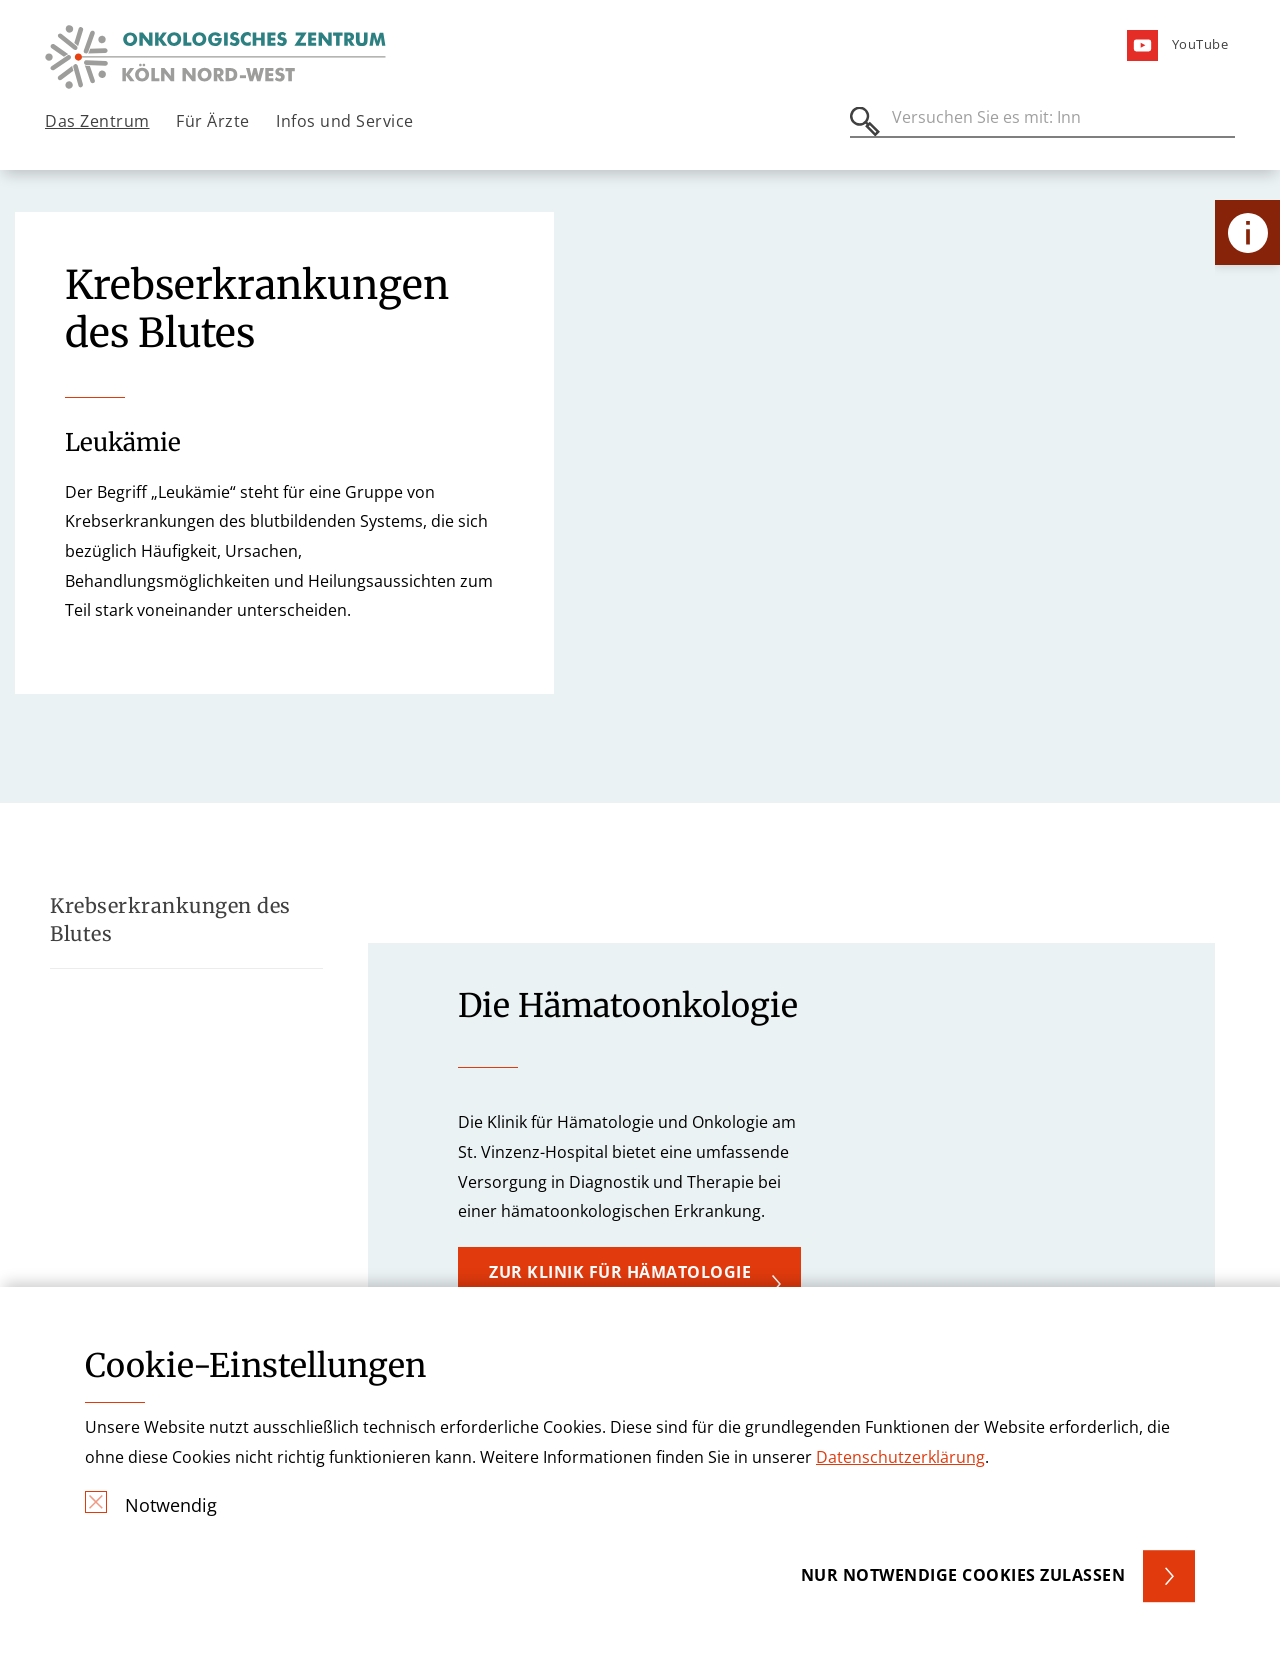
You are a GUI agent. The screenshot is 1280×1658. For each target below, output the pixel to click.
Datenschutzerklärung (900, 1457)
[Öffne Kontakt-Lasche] (1247, 232)
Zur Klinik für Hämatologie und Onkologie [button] (620, 1283)
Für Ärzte (213, 121)
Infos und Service (345, 121)
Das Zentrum (97, 121)
